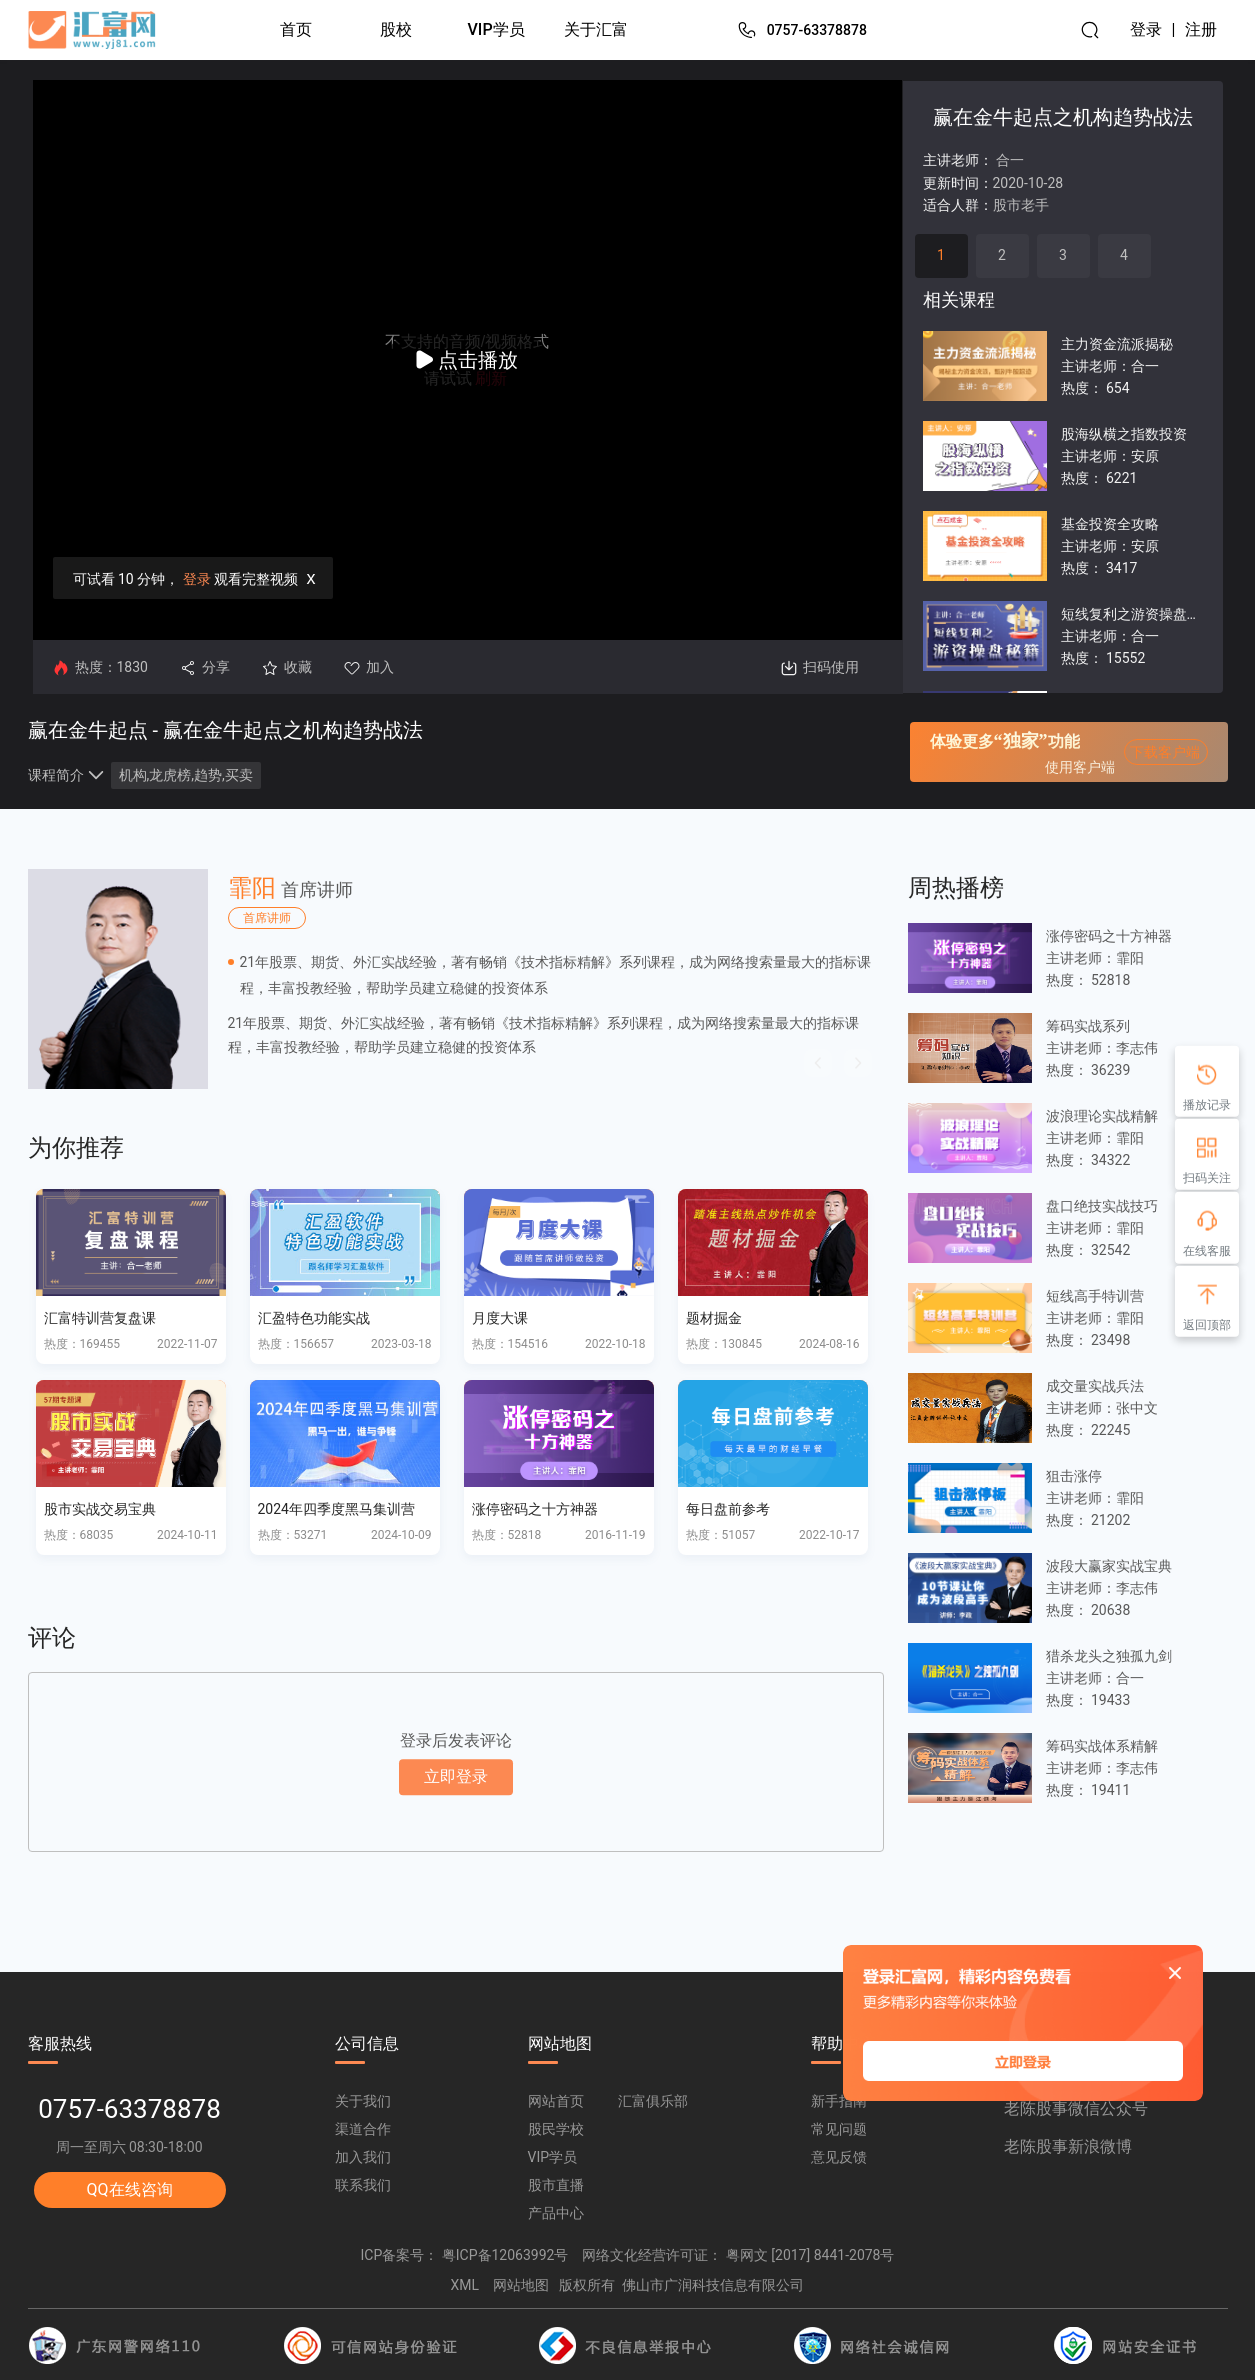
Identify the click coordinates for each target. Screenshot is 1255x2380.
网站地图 (521, 2285)
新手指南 (839, 2101)
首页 (296, 29)
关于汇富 (596, 29)
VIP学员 (496, 29)
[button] (818, 1063)
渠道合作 (363, 2129)
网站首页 (556, 2101)
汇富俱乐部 (653, 2101)
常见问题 (839, 2129)
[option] (456, 979)
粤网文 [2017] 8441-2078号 (810, 2255)
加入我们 (363, 2157)
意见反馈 (839, 2157)
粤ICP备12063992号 (505, 2255)
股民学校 (556, 2129)
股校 (396, 29)
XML (465, 2285)
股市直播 (556, 2185)
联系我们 (363, 2185)
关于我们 (363, 2101)
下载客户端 (1165, 752)
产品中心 (556, 2213)
